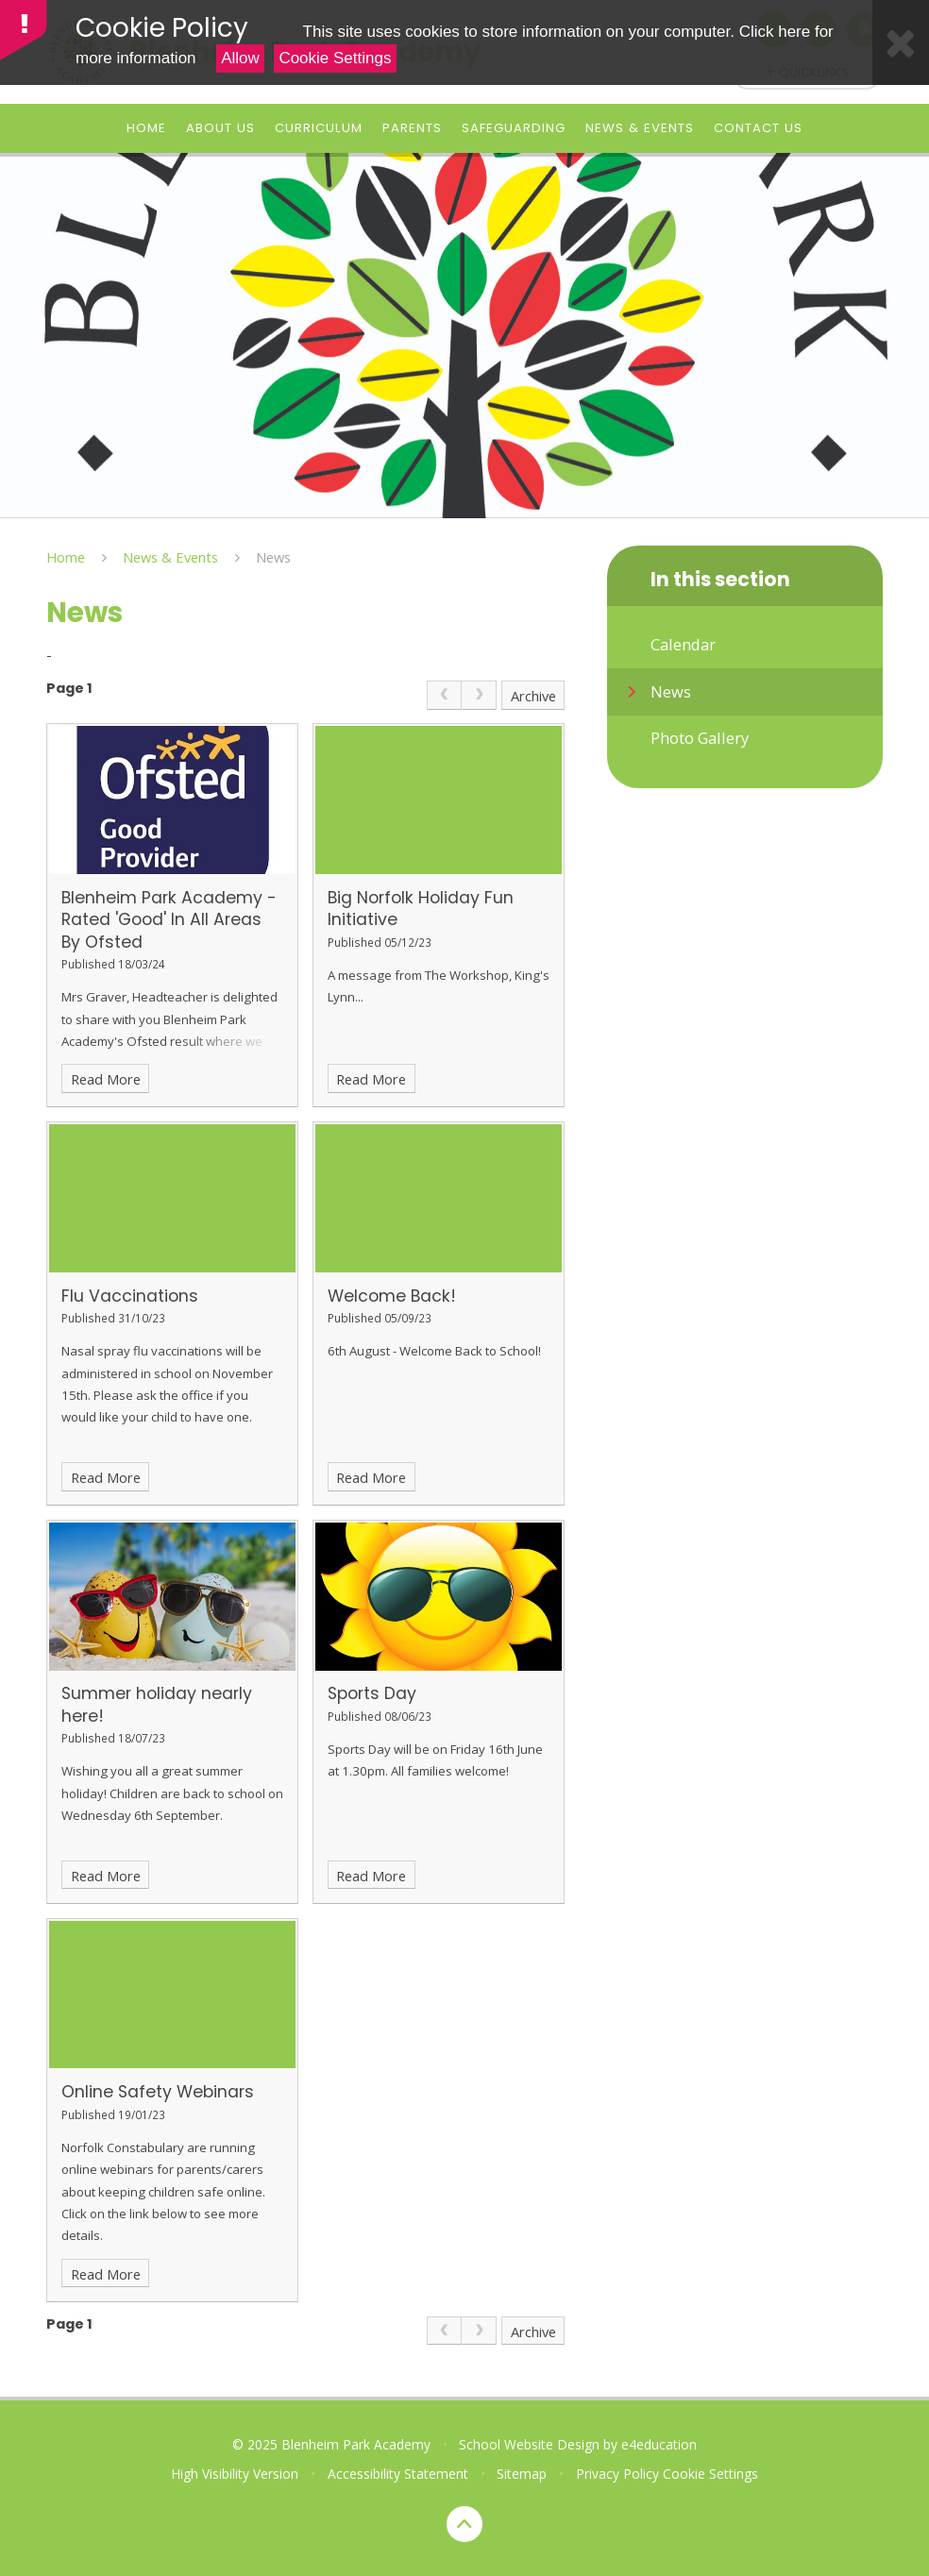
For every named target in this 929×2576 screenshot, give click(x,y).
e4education (659, 2444)
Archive (533, 695)
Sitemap (522, 2474)
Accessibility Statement (398, 2474)
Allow (240, 58)
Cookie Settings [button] (710, 2474)
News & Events (170, 556)
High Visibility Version (234, 2474)
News (273, 556)
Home (65, 556)
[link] (444, 695)
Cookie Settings (335, 58)
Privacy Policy (617, 2474)
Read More (106, 1078)
